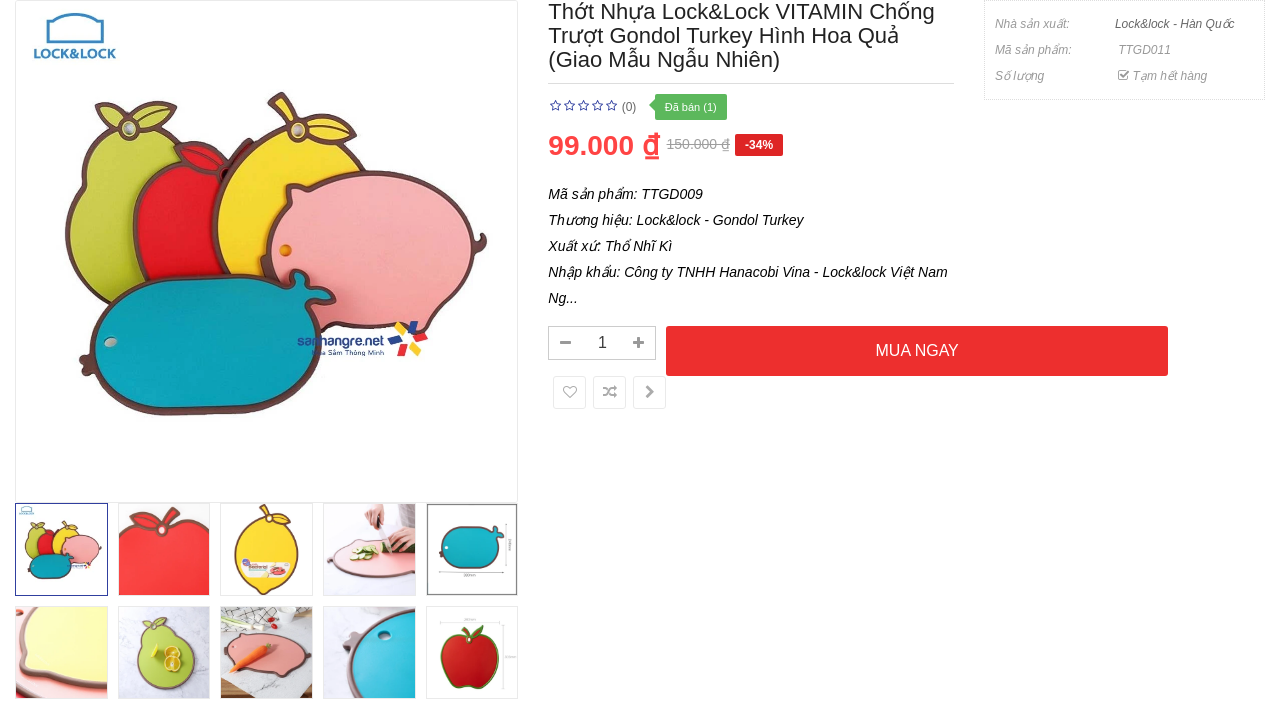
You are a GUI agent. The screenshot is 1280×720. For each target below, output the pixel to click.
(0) (629, 107)
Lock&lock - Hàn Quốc (1175, 24)
